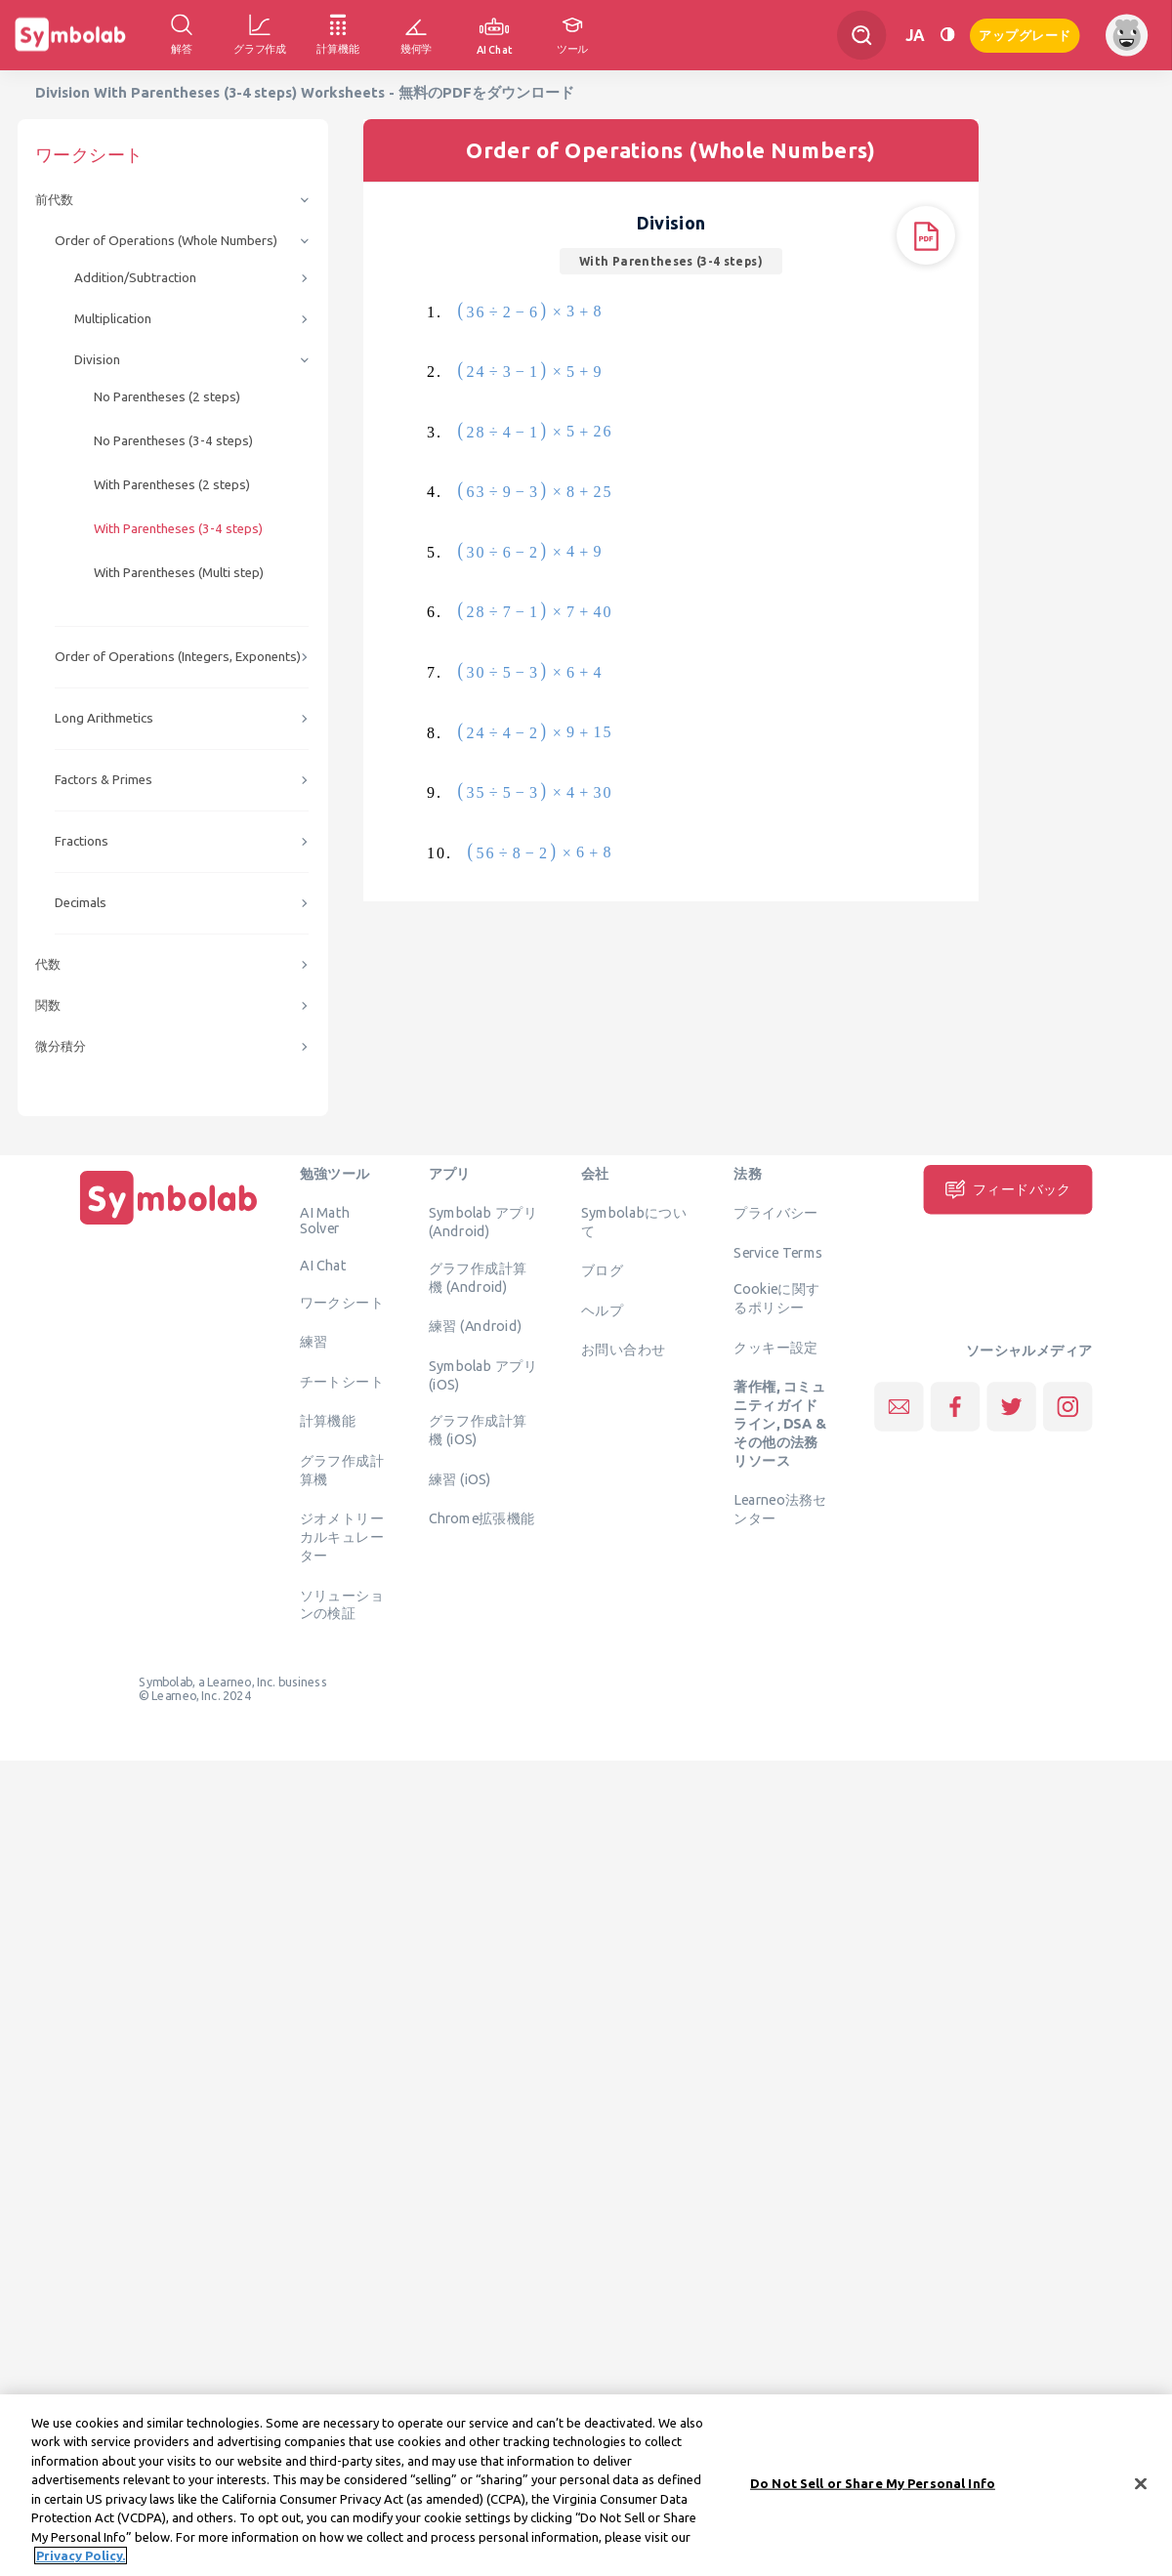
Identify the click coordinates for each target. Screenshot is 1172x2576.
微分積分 (60, 1046)
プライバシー (775, 1213)
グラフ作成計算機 (342, 1469)
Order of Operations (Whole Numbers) (166, 240)
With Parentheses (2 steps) (172, 485)
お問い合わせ (623, 1349)
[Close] (1140, 2484)
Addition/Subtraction (135, 277)
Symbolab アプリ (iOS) (483, 1374)
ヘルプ (602, 1309)
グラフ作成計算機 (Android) (478, 1277)
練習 (314, 1342)
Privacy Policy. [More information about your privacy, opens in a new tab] (80, 2556)
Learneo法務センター (779, 1509)
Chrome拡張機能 (482, 1518)
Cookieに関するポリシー (776, 1298)
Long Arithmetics (104, 718)
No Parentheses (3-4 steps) (173, 441)
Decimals (80, 902)
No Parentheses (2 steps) (167, 397)
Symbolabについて (634, 1222)
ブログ (602, 1270)
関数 (48, 1005)
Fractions (81, 841)
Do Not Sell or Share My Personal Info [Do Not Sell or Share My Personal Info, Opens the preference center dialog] (872, 2483)
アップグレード (1025, 33)
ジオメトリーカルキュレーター (342, 1537)
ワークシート (342, 1301)
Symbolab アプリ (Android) (483, 1222)
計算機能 (328, 1421)
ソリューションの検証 (342, 1604)
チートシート (342, 1381)
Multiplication (112, 319)
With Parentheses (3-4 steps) (178, 528)
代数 (48, 964)
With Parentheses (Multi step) (179, 572)
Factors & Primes (103, 779)
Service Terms (777, 1252)
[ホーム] (169, 1224)
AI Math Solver (325, 1220)
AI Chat (323, 1265)
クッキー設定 (775, 1346)
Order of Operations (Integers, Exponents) (178, 656)
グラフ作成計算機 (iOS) (478, 1430)
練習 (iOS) (460, 1478)
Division (97, 360)
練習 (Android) (475, 1326)
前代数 (54, 199)
